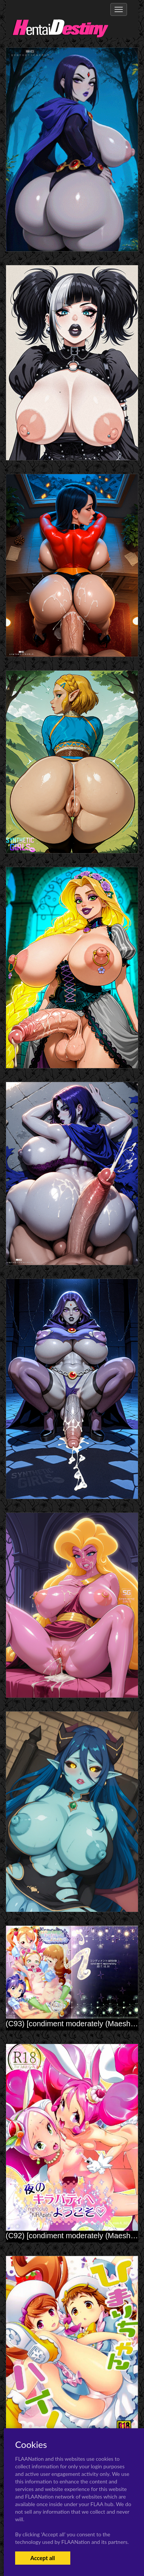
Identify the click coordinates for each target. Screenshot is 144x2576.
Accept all (42, 2557)
